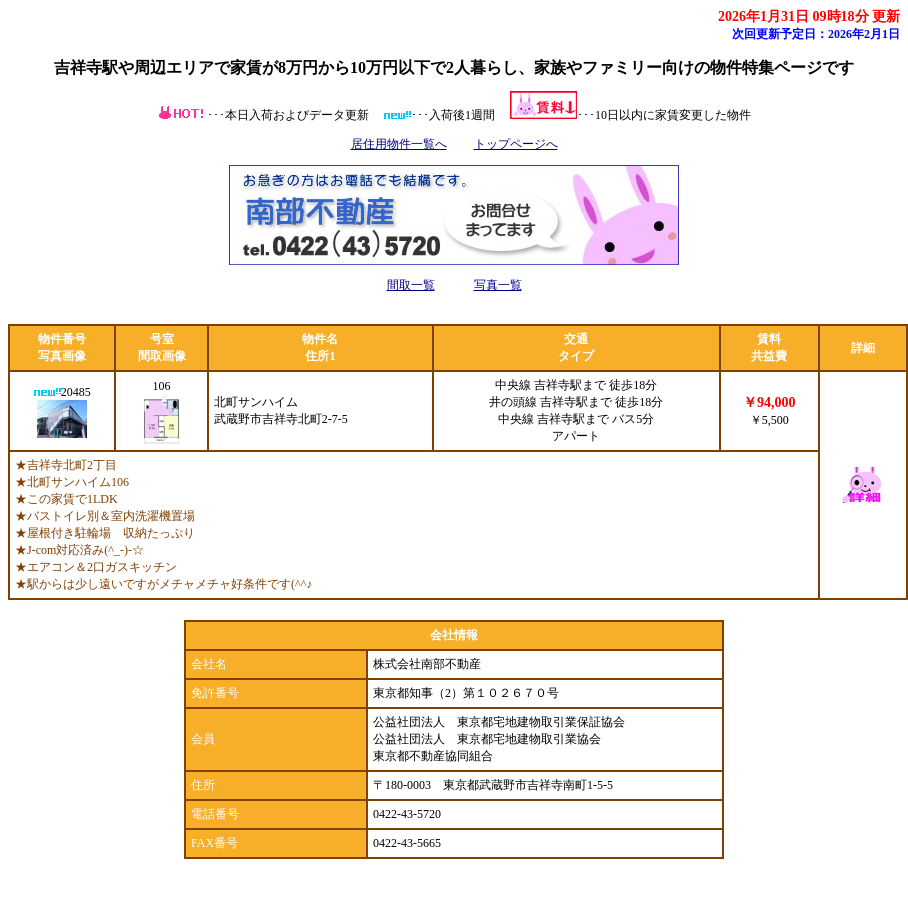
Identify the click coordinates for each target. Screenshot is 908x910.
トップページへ (516, 144)
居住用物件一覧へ (399, 144)
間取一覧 (411, 285)
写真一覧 (498, 285)
